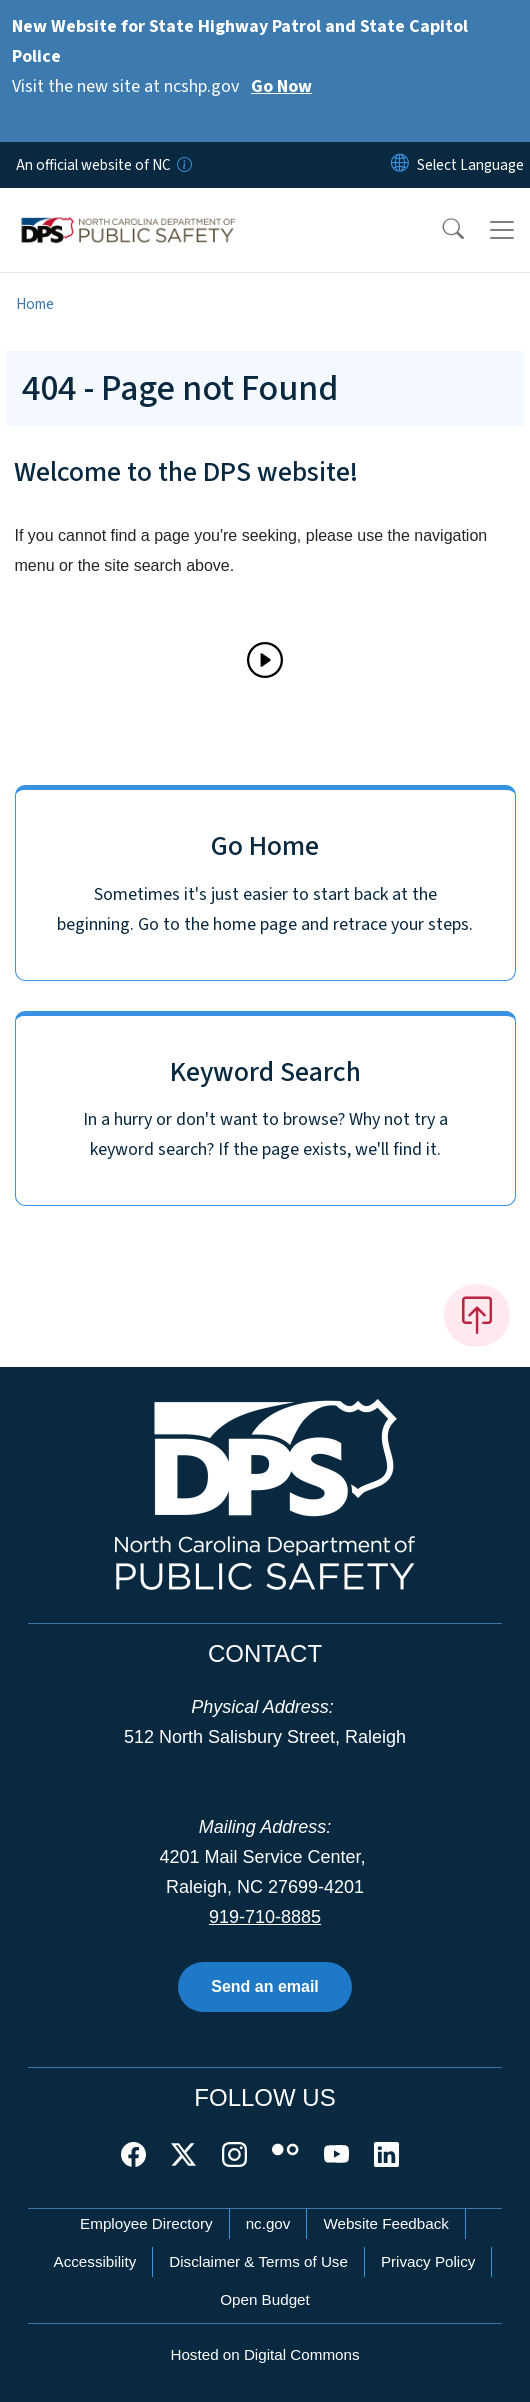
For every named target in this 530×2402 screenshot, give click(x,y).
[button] (440, 230)
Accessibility (95, 2261)
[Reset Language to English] (400, 165)
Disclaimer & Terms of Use (258, 2261)
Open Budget (265, 2299)
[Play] (265, 660)
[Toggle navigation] (502, 230)
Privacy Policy (428, 2261)
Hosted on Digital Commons (264, 2354)
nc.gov (268, 2223)
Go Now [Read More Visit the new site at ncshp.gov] (281, 86)
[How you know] (183, 165)
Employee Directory (146, 2223)
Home (35, 304)
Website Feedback (386, 2223)
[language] (470, 165)
